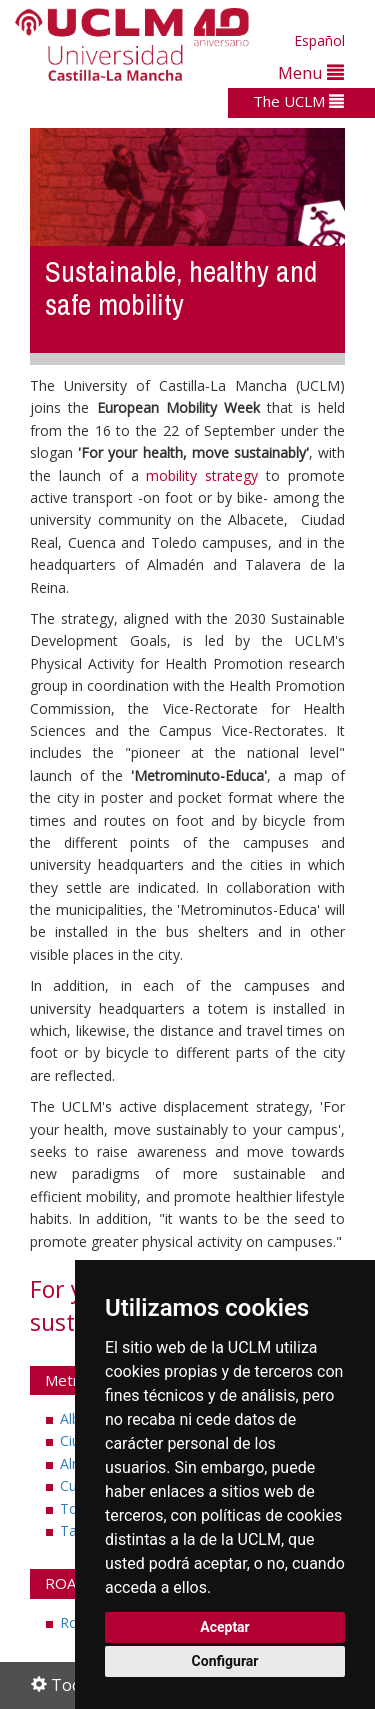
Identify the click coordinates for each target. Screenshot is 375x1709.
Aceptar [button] (225, 1627)
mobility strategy (202, 475)
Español (319, 40)
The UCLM (298, 101)
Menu (311, 72)
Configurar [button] (225, 1661)
